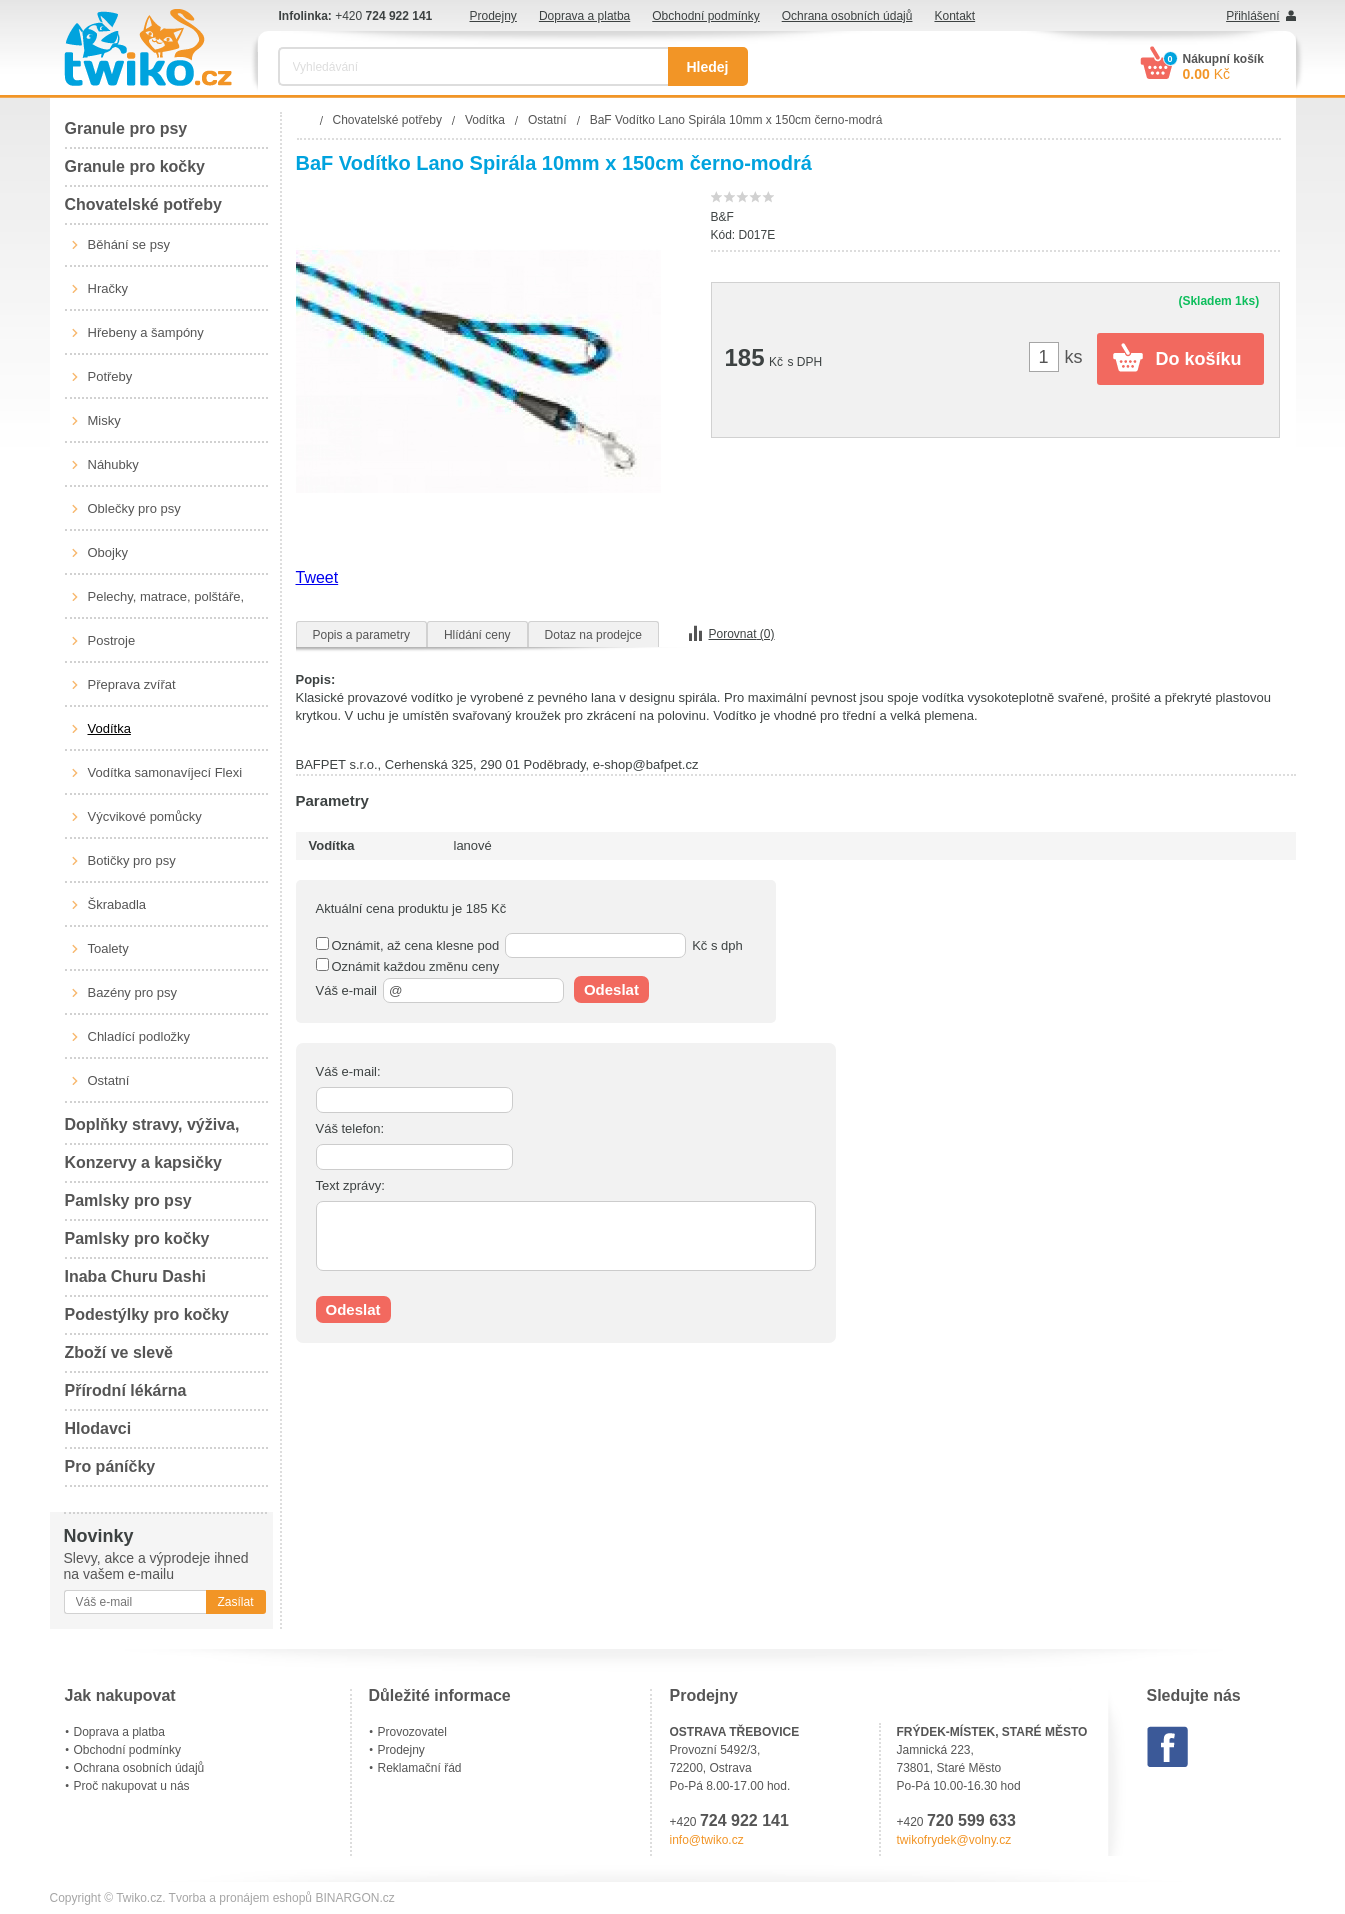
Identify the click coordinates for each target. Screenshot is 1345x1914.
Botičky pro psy (132, 860)
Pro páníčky (110, 1466)
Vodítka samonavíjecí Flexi (165, 772)
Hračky (108, 288)
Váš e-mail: (348, 1071)
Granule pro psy (126, 128)
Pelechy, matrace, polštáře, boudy (166, 604)
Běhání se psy (129, 244)
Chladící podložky (139, 1036)
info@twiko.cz (707, 1840)
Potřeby (110, 376)
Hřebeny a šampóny (146, 332)
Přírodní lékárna (126, 1390)
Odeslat (611, 989)
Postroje (112, 640)
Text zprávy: (350, 1185)
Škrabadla (117, 904)
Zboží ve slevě (119, 1352)
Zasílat (235, 1602)
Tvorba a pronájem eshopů (240, 1898)
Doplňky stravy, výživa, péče (152, 1130)
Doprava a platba (584, 16)
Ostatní (109, 1080)
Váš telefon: (350, 1128)
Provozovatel (412, 1732)
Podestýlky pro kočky (147, 1314)
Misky (104, 420)
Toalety (108, 948)
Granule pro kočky (135, 166)
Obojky (108, 552)
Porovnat (742, 634)
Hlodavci (98, 1428)
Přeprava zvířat (132, 684)
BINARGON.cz (354, 1898)
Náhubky (113, 464)
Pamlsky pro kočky (137, 1238)
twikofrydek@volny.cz (954, 1840)
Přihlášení (1252, 16)
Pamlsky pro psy (128, 1200)
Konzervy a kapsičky (143, 1162)
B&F (722, 217)
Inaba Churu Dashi (135, 1276)
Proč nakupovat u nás (132, 1786)
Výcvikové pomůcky (145, 816)
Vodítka (109, 728)
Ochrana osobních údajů (847, 16)
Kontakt (954, 16)
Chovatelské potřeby (143, 204)
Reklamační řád (420, 1768)
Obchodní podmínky (705, 16)
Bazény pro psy (133, 992)
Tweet (317, 577)
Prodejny (493, 16)
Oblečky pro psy (134, 508)
